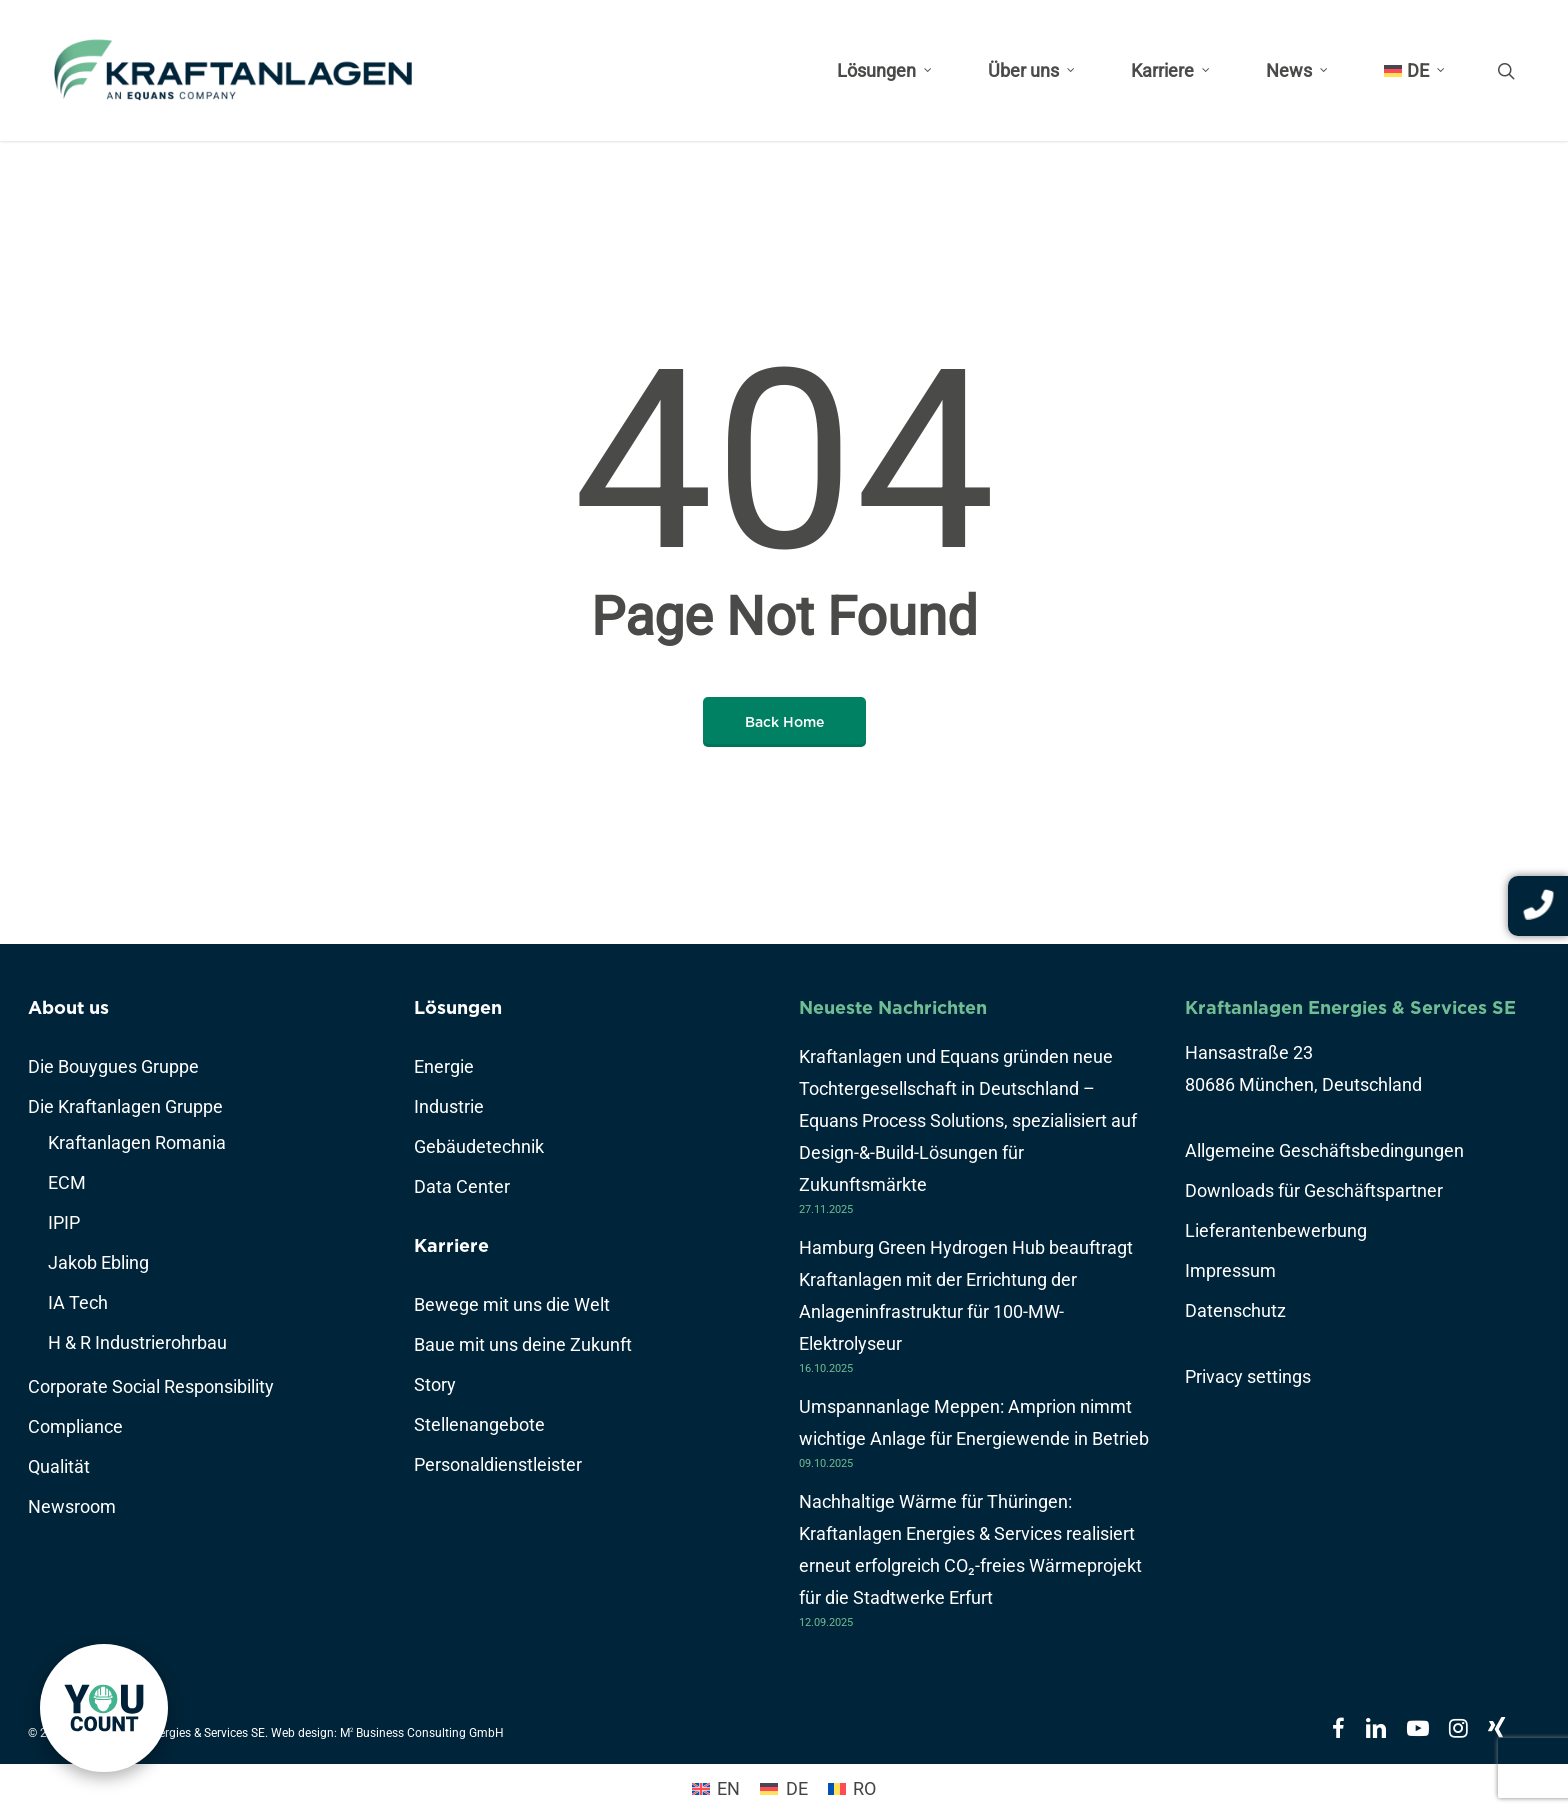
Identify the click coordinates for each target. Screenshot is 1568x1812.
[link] (104, 1708)
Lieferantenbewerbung (1276, 1230)
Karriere (451, 1245)
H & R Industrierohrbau (137, 1342)
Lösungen (458, 1007)
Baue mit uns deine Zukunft (523, 1344)
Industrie (449, 1106)
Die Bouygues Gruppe (113, 1066)
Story (435, 1384)
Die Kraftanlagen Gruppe (125, 1106)
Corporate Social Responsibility (151, 1386)
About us (68, 1007)
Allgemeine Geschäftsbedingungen (1324, 1150)
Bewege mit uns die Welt (512, 1304)
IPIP (64, 1222)
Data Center (462, 1186)
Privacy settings (1248, 1376)
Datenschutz (1235, 1310)
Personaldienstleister (498, 1464)
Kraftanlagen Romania (137, 1142)
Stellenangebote (479, 1424)
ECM (67, 1182)
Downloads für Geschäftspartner (1314, 1190)
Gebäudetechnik (479, 1146)
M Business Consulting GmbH (422, 1733)
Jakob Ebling (98, 1262)
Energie (444, 1066)
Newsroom (72, 1506)
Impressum (1230, 1270)
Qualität (59, 1466)
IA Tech (78, 1302)
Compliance (75, 1426)
